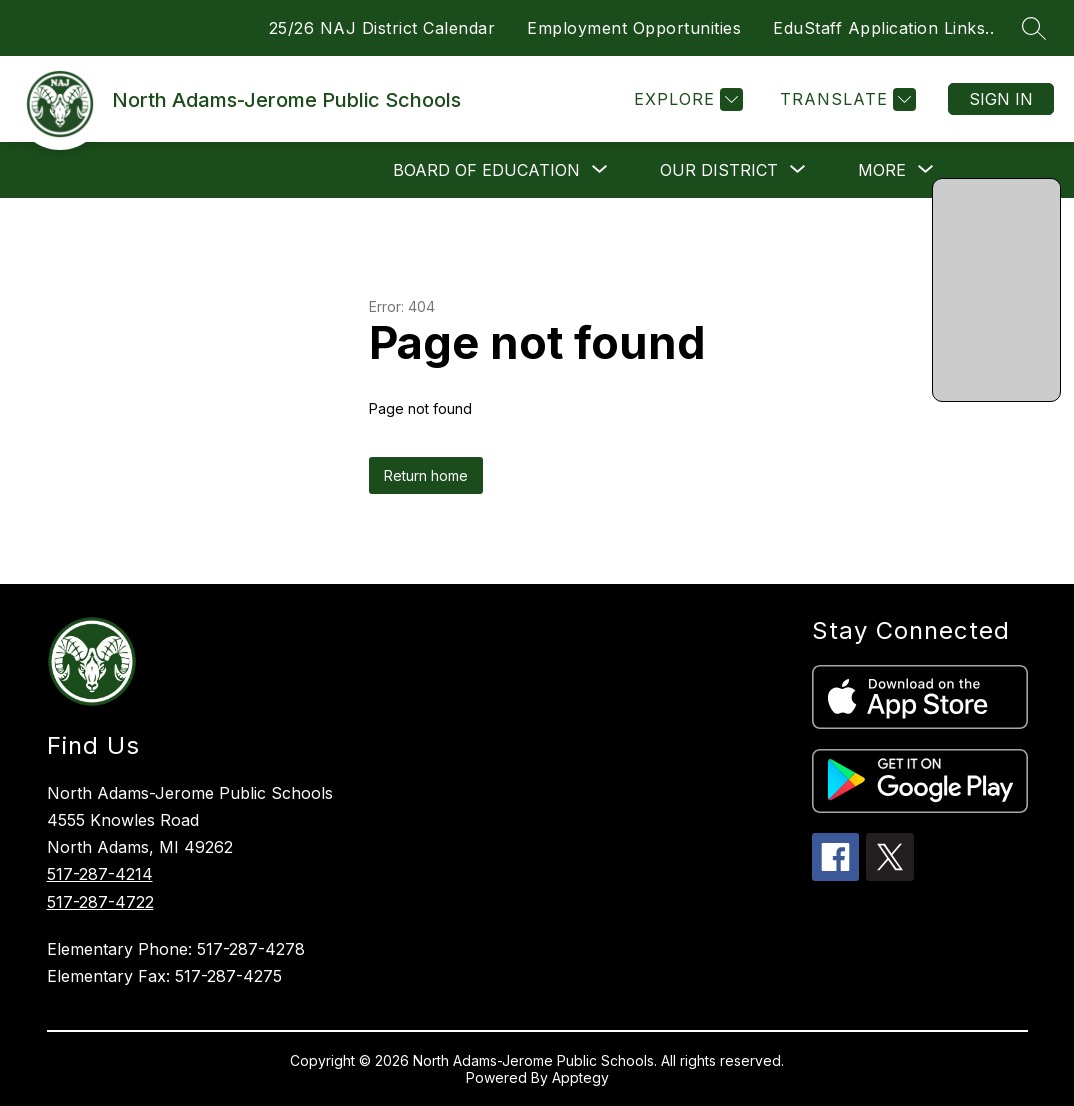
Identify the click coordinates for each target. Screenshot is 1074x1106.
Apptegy (580, 1077)
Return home (426, 475)
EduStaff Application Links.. (883, 28)
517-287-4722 (100, 902)
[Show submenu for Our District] (719, 170)
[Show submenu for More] (882, 170)
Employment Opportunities (634, 28)
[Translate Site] (845, 99)
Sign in (1001, 99)
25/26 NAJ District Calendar (382, 28)
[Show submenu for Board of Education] (486, 170)
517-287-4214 (100, 874)
